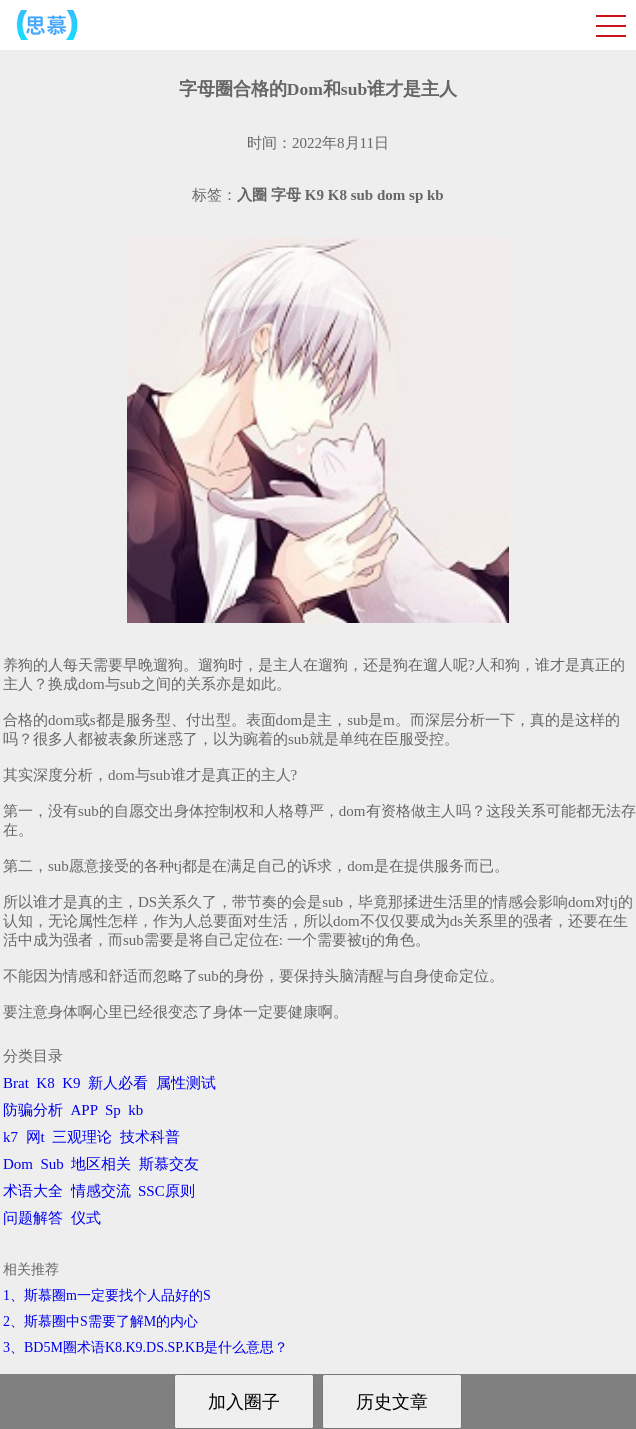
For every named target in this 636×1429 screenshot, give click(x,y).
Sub (52, 1164)
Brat (16, 1083)
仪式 (86, 1218)
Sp (113, 1110)
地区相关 (101, 1164)
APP (84, 1110)
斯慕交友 (169, 1164)
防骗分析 (33, 1110)
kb (135, 1110)
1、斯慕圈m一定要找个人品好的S (107, 1295)
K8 (45, 1083)
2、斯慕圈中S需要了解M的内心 (100, 1321)
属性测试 (186, 1083)
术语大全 (33, 1191)
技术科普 (150, 1137)
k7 (10, 1137)
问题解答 (33, 1218)
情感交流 (101, 1191)
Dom (18, 1164)
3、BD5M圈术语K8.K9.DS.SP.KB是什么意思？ (145, 1347)
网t (35, 1137)
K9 (71, 1083)
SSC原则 (166, 1191)
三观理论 (82, 1137)
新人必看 (118, 1083)
